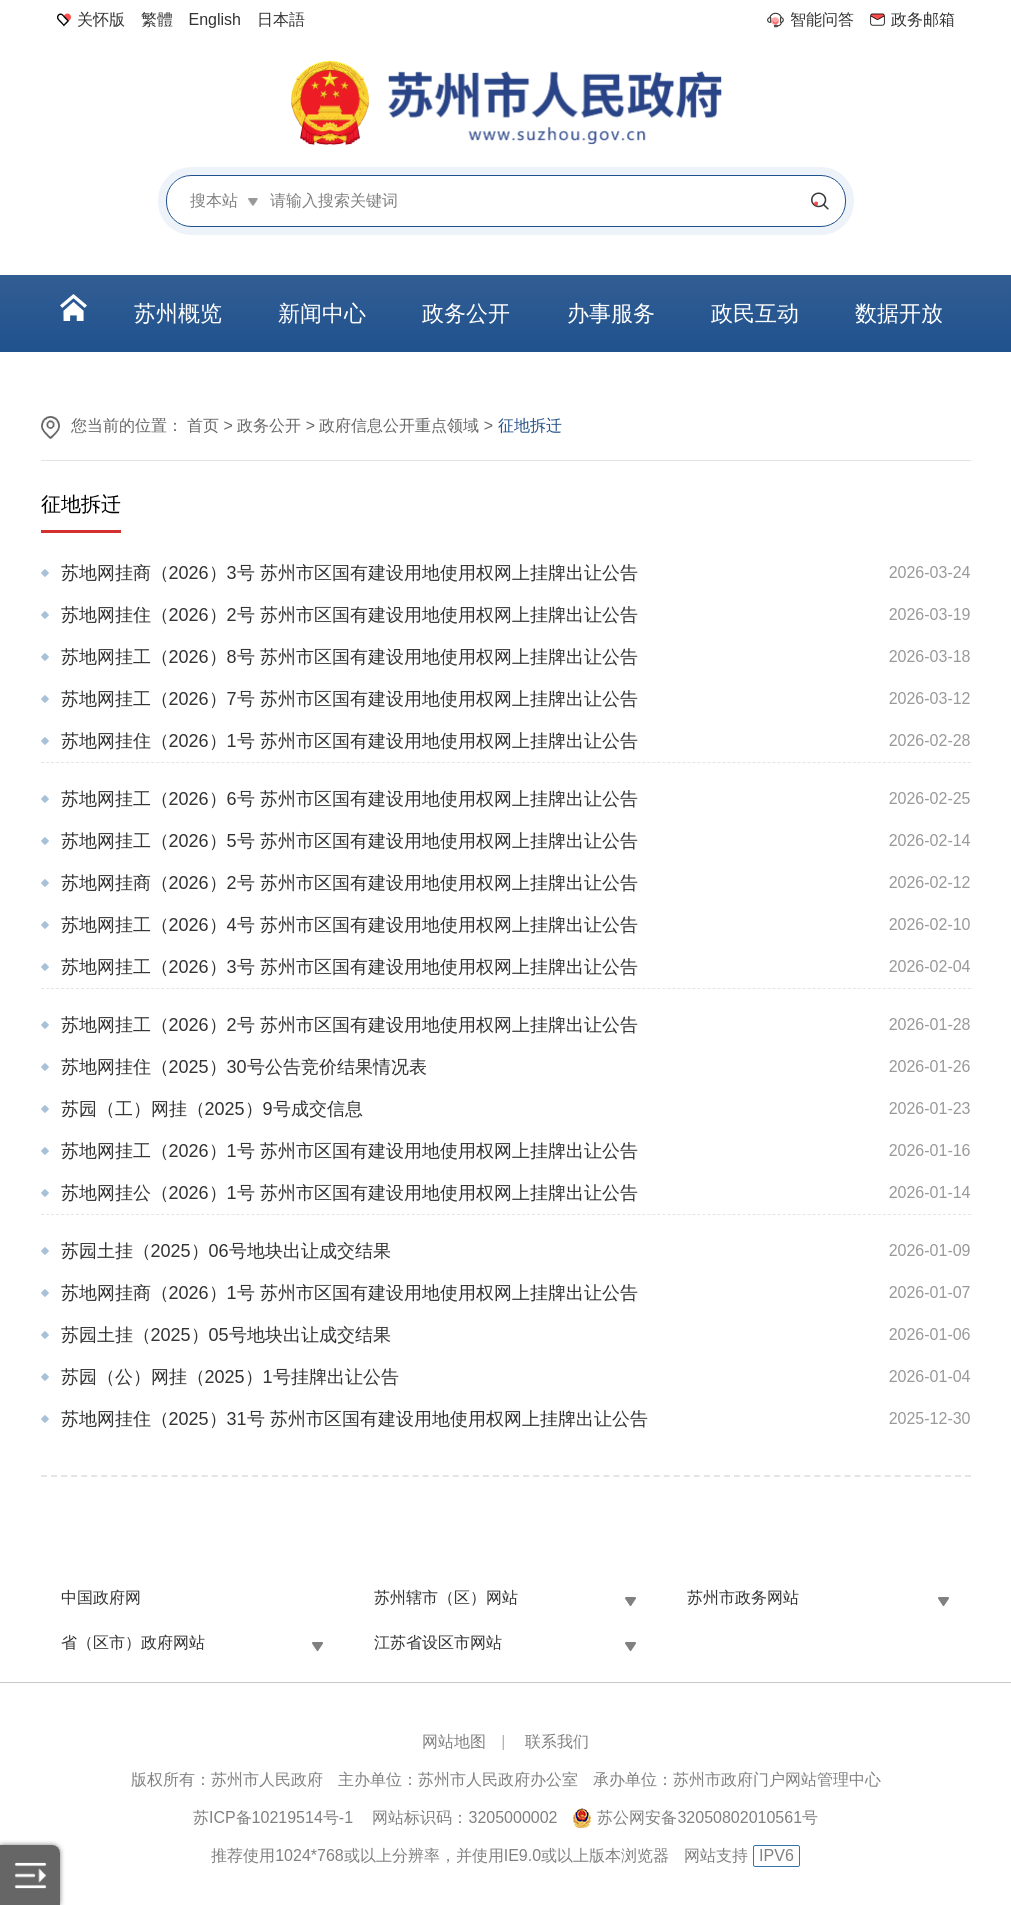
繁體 (157, 19)
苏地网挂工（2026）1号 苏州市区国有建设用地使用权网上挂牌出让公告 (349, 1151)
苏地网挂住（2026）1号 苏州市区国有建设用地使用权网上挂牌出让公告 (349, 741)
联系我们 (557, 1741)
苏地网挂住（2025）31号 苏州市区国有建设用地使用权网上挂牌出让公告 (354, 1419)
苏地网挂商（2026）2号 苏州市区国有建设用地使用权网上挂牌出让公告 (349, 883)
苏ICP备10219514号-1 (273, 1817)
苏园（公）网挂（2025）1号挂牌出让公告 (230, 1377)
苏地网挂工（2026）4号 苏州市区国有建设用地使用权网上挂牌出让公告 (349, 925)
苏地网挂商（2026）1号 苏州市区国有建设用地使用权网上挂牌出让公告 (349, 1293)
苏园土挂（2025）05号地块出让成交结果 (226, 1335)
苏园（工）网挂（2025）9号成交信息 (212, 1109)
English (215, 19)
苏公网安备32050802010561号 (707, 1817)
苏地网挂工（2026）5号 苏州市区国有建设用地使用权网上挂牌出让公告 (349, 841)
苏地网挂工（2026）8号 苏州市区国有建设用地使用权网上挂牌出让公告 (349, 657)
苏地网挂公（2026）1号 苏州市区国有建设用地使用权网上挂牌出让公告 (349, 1193)
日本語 (281, 19)
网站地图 (454, 1741)
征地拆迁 (81, 504)
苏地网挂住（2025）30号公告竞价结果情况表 (244, 1067)
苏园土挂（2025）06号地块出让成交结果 (226, 1251)
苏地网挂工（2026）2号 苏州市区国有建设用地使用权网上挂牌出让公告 (349, 1025)
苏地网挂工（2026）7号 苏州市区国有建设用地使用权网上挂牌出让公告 (349, 699)
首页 (203, 425)
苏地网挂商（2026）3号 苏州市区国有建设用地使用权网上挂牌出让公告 (349, 573)
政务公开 (269, 425)
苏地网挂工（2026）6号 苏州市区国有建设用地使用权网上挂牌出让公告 (349, 799)
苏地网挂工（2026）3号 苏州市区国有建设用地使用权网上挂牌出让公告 (349, 967)
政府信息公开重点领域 (399, 425)
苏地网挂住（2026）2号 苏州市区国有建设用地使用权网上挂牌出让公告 (349, 615)
